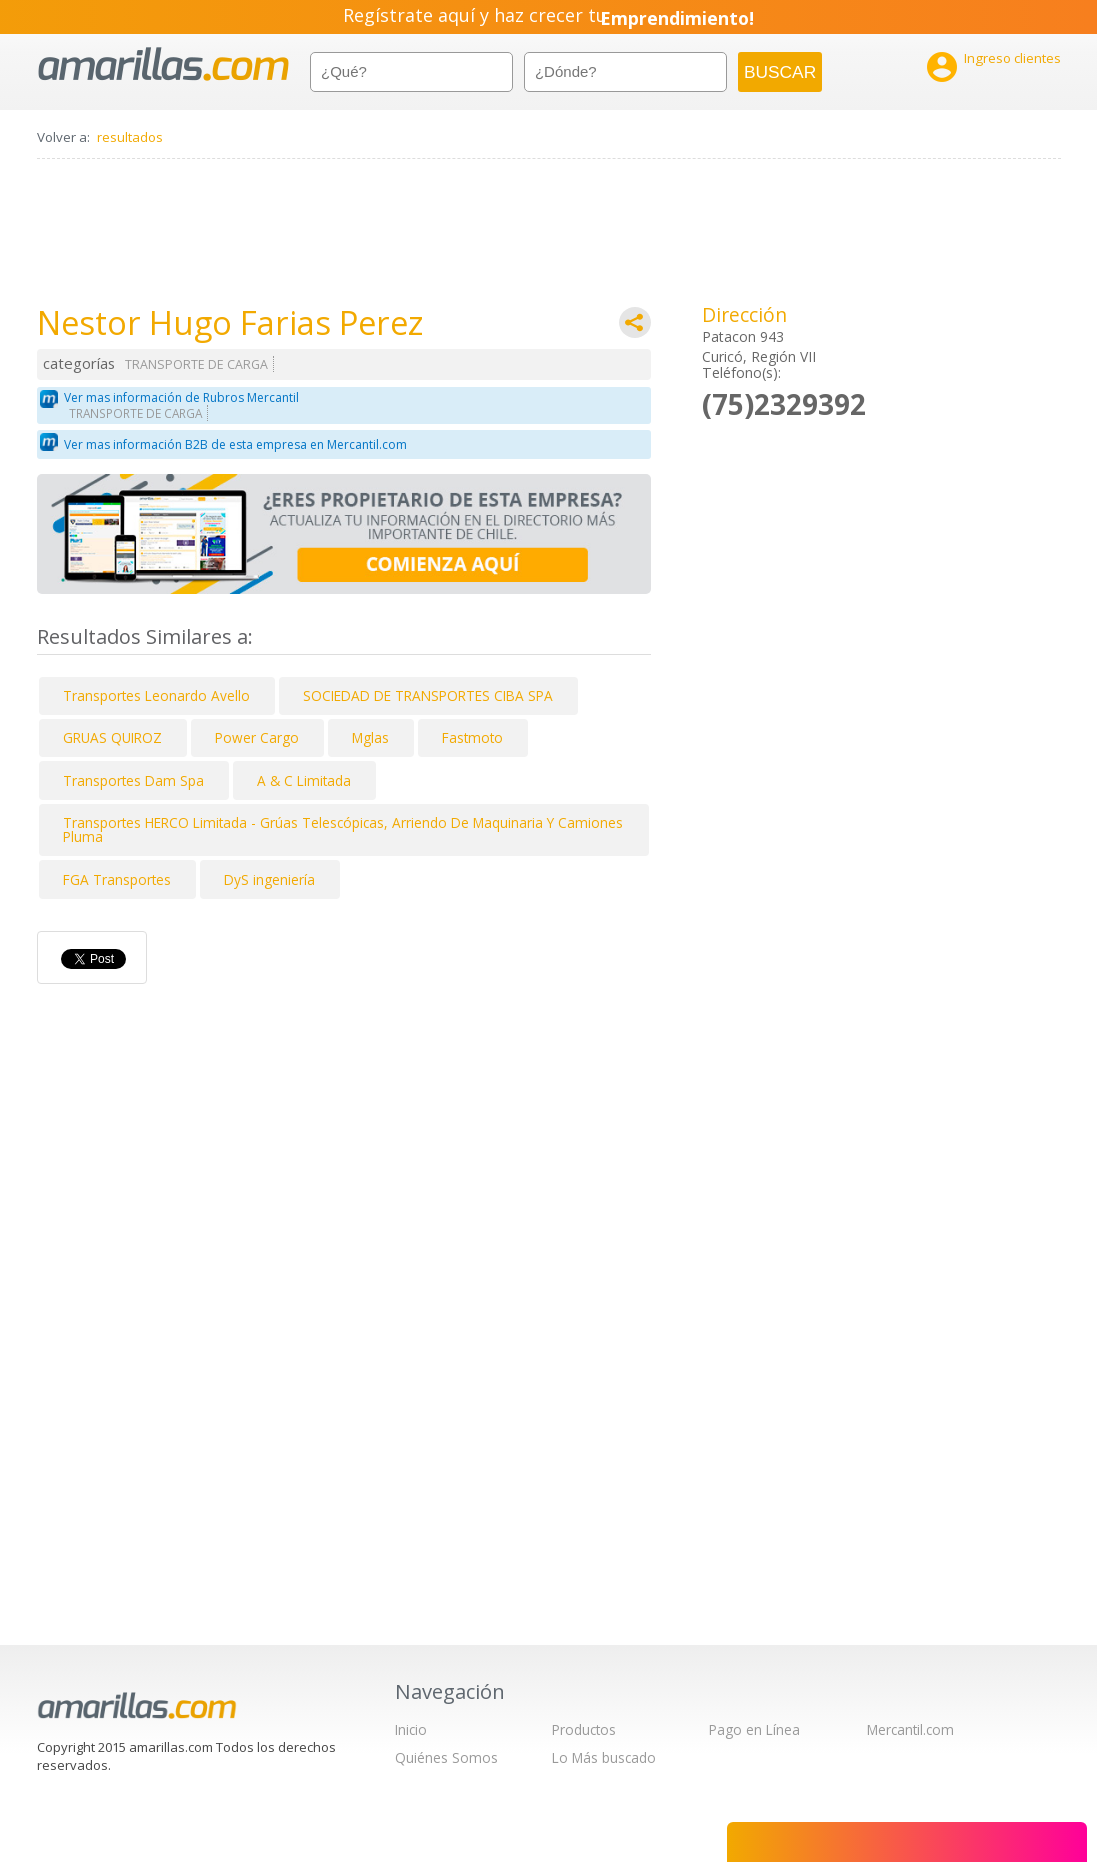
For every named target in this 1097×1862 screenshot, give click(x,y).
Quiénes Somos (446, 1757)
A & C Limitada (304, 780)
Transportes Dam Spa (133, 780)
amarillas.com (163, 64)
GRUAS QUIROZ (112, 737)
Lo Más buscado (604, 1757)
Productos (584, 1729)
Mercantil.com (910, 1729)
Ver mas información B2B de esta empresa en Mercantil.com (235, 444)
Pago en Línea (754, 1729)
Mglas (370, 737)
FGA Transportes (117, 879)
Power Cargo (257, 737)
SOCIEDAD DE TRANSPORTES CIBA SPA (428, 695)
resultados (130, 137)
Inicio (411, 1729)
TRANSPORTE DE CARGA (196, 364)
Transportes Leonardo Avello (156, 695)
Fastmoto (472, 737)
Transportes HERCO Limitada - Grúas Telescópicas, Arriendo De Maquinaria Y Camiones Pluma (343, 829)
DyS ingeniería (269, 879)
